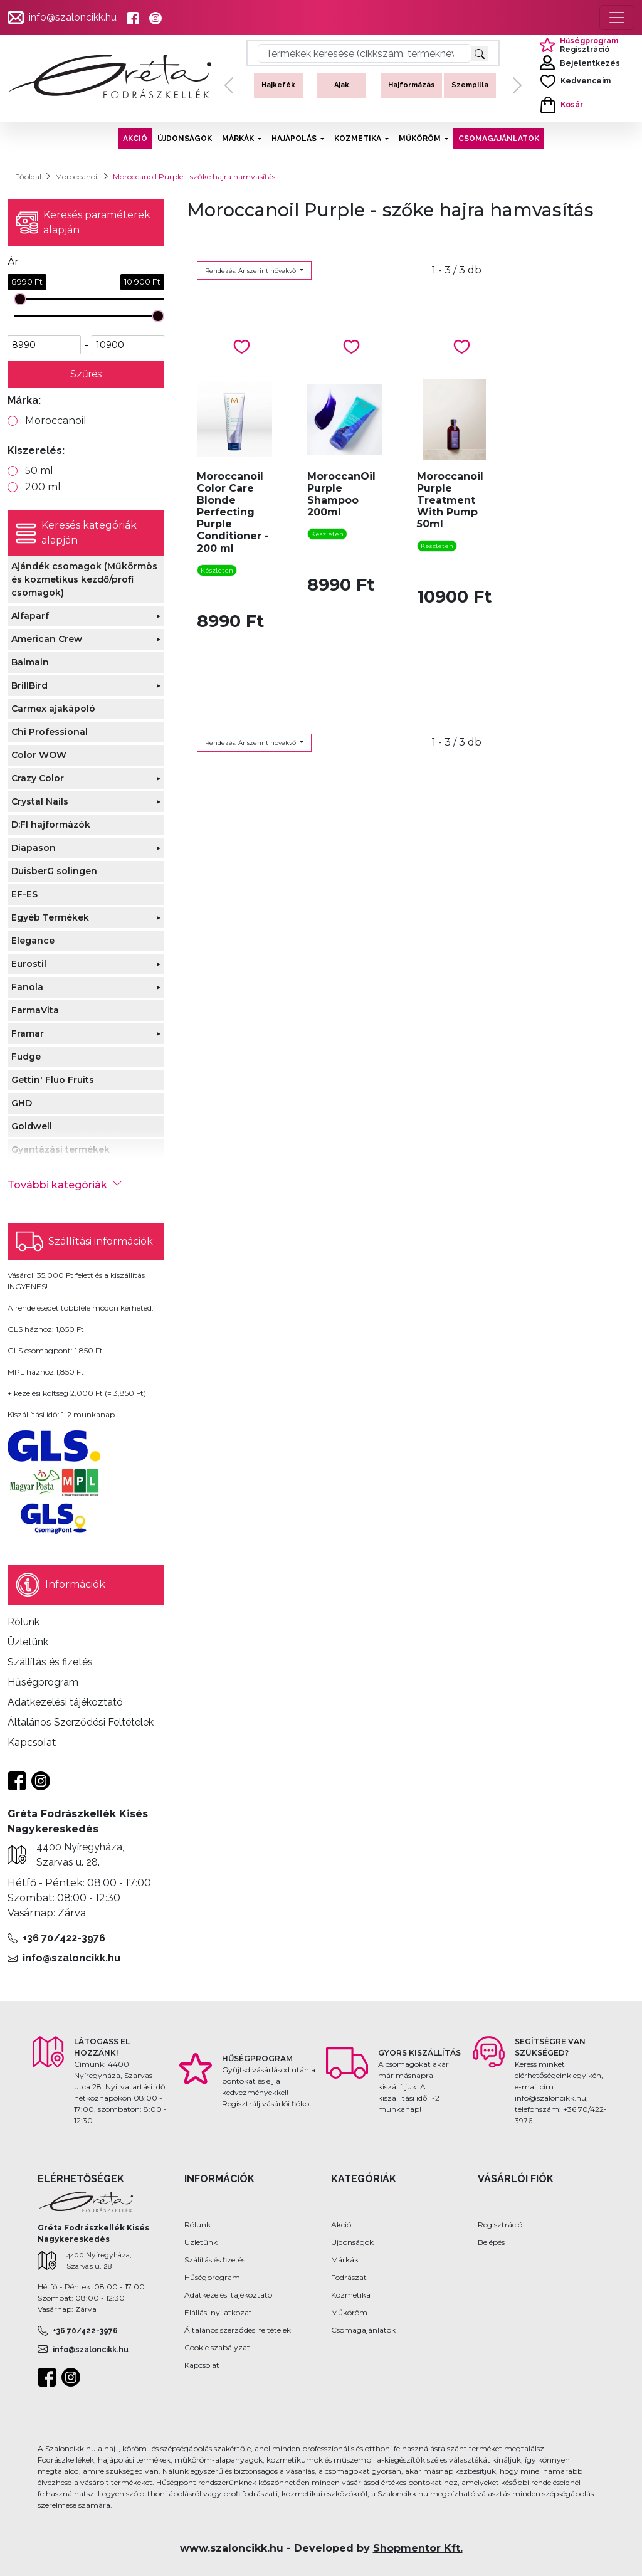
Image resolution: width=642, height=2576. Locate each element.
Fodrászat (349, 2277)
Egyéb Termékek (50, 917)
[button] (229, 85)
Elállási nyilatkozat (218, 2312)
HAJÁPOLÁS (294, 138)
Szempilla (469, 85)
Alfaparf (30, 615)
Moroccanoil (77, 176)
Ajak (341, 85)
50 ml (39, 471)
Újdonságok (352, 2242)
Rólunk (197, 2224)
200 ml (43, 487)
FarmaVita (35, 1010)
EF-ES (24, 894)
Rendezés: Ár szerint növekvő (251, 271)
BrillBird (29, 685)
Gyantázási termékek (60, 1149)
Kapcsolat (201, 2365)
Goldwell (31, 1126)
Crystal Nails (39, 801)
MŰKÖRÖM (421, 138)
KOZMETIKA (358, 138)
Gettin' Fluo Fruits (52, 1079)
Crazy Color (37, 778)
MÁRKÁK (239, 138)
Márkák (345, 2259)
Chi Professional (49, 731)
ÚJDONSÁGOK (184, 138)
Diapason (33, 847)
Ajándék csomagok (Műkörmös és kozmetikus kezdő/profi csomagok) (84, 579)
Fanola (27, 987)
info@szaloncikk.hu (73, 17)
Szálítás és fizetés (214, 2259)
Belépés (491, 2242)
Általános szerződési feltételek (237, 2330)
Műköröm (349, 2312)
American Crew (46, 639)
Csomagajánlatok (363, 2330)
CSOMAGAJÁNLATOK (498, 138)
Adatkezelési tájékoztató (228, 2294)
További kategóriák (65, 1184)
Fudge (26, 1056)
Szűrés (86, 374)
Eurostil (28, 963)
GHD (21, 1103)
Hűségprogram (212, 2277)
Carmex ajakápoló (53, 708)
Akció (341, 2224)
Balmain (30, 662)
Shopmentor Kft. (418, 2548)
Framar (27, 1033)
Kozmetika (351, 2294)
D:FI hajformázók (50, 824)
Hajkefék (278, 85)
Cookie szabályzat (217, 2347)
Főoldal (28, 176)
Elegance (33, 940)
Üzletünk (201, 2242)
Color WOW (38, 755)
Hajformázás (411, 85)
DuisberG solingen (54, 871)
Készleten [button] (217, 570)
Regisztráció (500, 2224)
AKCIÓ (135, 138)
